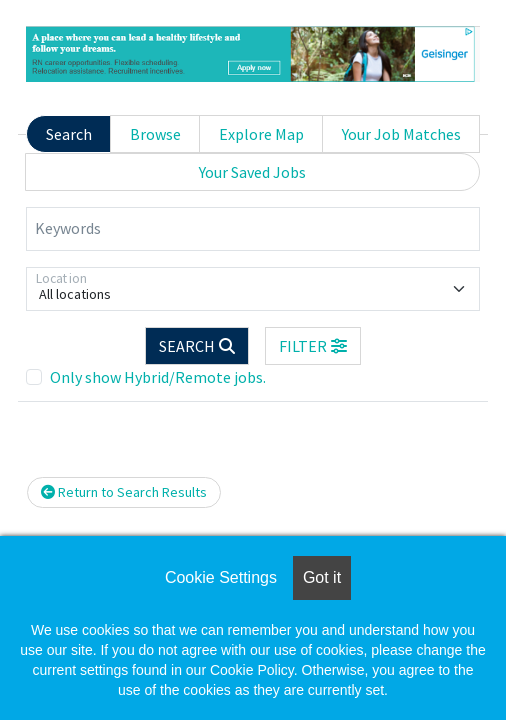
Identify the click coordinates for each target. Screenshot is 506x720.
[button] (313, 346)
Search (69, 134)
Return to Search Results (124, 492)
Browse (155, 134)
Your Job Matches (401, 134)
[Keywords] (253, 229)
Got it (322, 577)
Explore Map (261, 134)
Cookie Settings (221, 577)
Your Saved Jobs (252, 172)
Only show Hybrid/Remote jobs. (158, 377)
